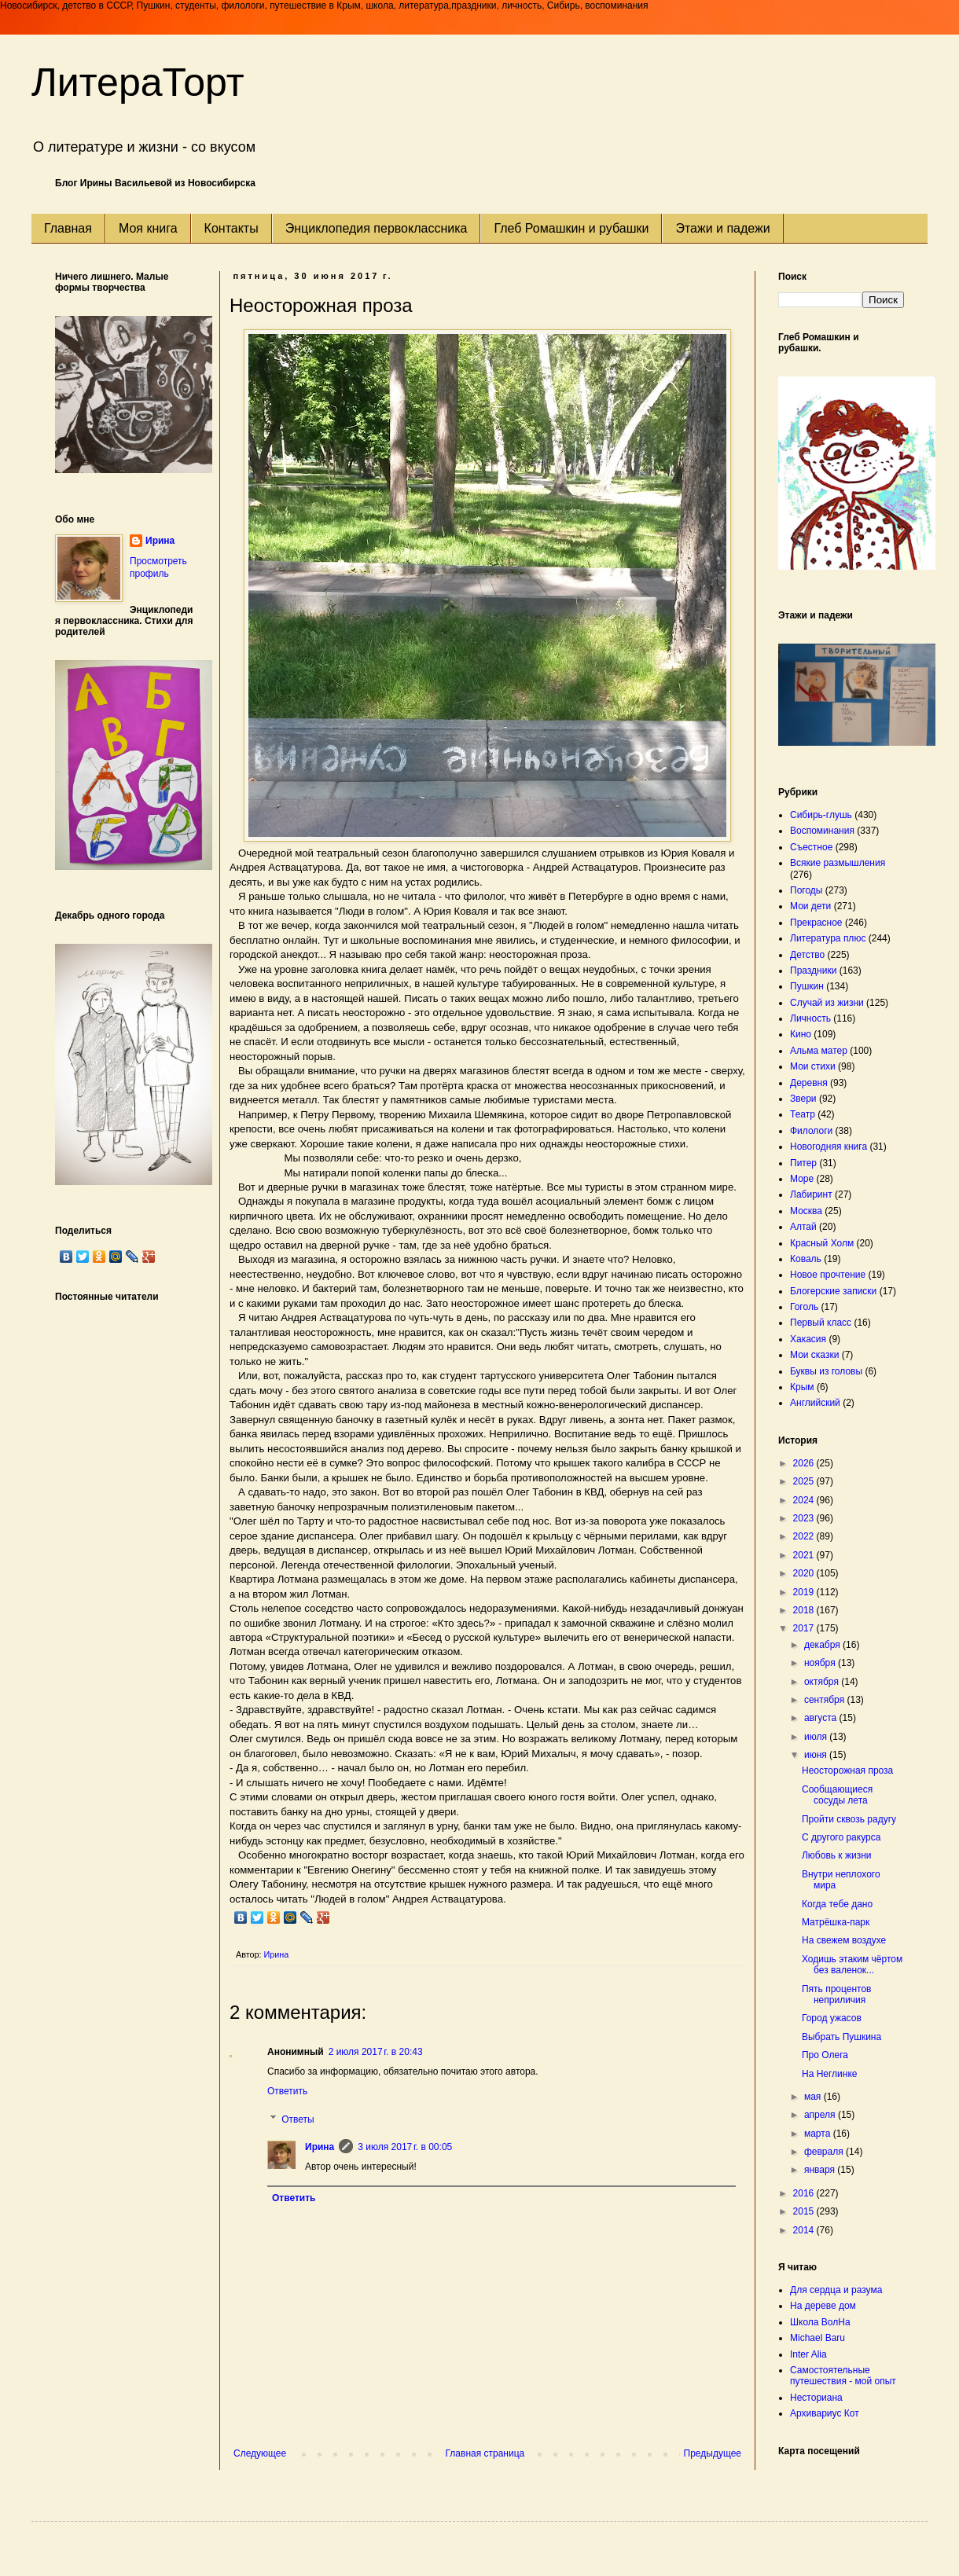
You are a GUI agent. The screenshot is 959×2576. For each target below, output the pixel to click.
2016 (805, 2193)
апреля (821, 2114)
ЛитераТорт (137, 83)
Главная (68, 228)
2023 (805, 1518)
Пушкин (807, 986)
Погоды (806, 890)
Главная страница (485, 2453)
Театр (802, 1114)
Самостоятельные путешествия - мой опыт (843, 2376)
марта (818, 2133)
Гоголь (804, 1306)
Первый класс (820, 1322)
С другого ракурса (841, 1837)
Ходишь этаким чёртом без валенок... (852, 1965)
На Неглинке (830, 2073)
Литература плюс (827, 938)
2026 (805, 1463)
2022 (805, 1536)
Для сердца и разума (836, 2289)
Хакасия (808, 1339)
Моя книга (148, 228)
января (820, 2169)
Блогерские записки (833, 1291)
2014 (805, 2230)
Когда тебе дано (837, 1904)
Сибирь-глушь (821, 814)
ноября (821, 1662)
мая (814, 2096)
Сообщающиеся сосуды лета (837, 1795)
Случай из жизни (827, 1002)
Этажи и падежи (722, 228)
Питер (803, 1163)
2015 (805, 2211)
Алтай (803, 1226)
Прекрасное (816, 922)
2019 (805, 1592)
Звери (803, 1098)
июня (816, 1754)
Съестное (811, 847)
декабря (823, 1644)
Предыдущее (712, 2453)
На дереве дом (823, 2305)
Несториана (816, 2397)
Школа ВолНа (820, 2322)
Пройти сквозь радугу (849, 1819)
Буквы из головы (826, 1371)
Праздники (813, 970)
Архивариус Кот (824, 2413)
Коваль (805, 1258)
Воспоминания (822, 830)
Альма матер (818, 1050)
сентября (825, 1699)
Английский (815, 1402)
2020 (805, 1573)
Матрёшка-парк (835, 1922)
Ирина (319, 2146)
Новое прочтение (827, 1274)
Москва (806, 1210)
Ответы (297, 2119)
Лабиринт (811, 1194)
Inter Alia (808, 2354)
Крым (802, 1387)
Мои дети (810, 906)
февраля (825, 2151)
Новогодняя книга (828, 1146)
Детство (807, 954)
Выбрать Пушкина (841, 2036)
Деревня (809, 1082)
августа (822, 1717)
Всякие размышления (837, 862)
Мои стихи (813, 1066)
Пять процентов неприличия (837, 1994)
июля (816, 1736)
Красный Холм (822, 1243)
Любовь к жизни (837, 1855)
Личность (810, 1018)
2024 (805, 1500)
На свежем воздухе (844, 1940)
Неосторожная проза (847, 1770)
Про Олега (825, 2054)
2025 (805, 1481)
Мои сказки (814, 1354)
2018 (805, 1610)
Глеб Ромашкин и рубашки (571, 228)
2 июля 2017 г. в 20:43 (376, 2051)
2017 (805, 1628)
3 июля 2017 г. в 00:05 (405, 2146)
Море (802, 1178)
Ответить (287, 2091)
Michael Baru (817, 2337)
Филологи (811, 1130)
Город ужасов (832, 2018)
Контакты (231, 228)
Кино (800, 1034)
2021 (805, 1555)
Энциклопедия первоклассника (376, 228)
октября (822, 1681)
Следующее (259, 2453)
